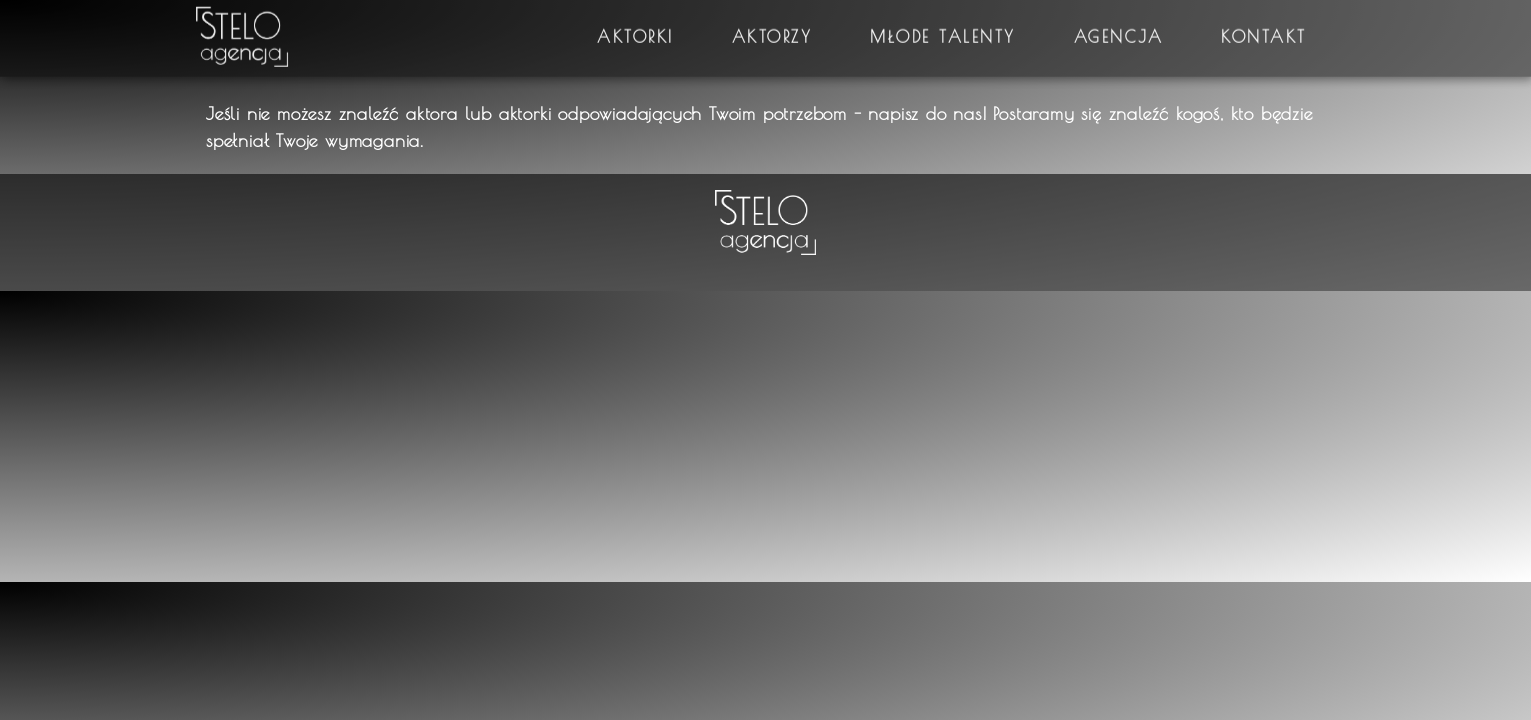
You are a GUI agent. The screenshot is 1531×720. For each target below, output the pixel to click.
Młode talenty (943, 28)
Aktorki (635, 28)
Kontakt (1264, 28)
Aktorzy (772, 28)
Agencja (1119, 28)
